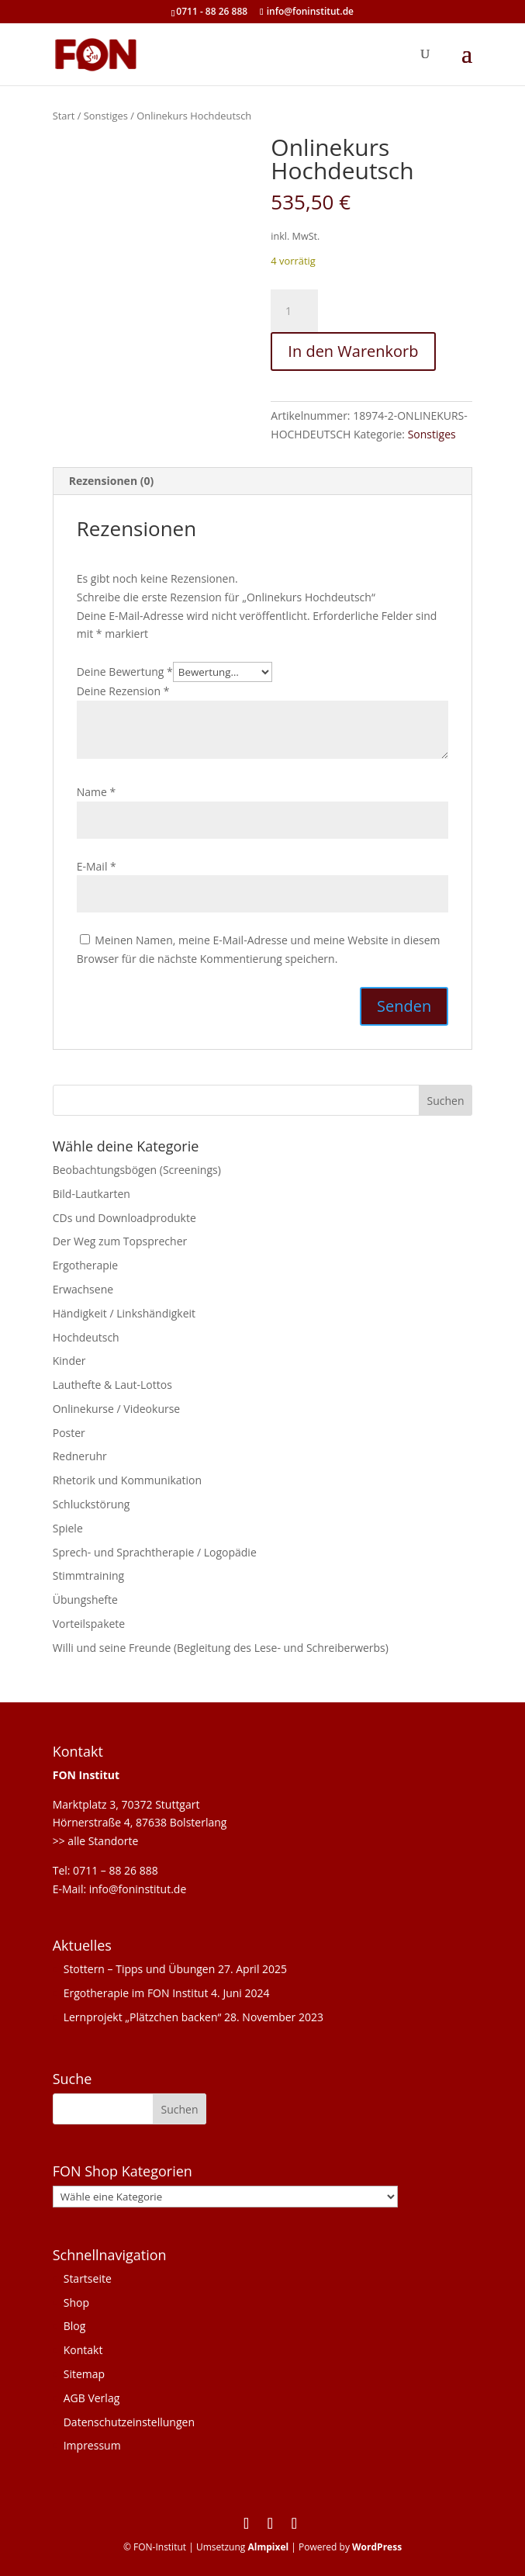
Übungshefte (85, 1599)
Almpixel (267, 2546)
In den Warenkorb (353, 351)
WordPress (377, 2546)
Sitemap (84, 2374)
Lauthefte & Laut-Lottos (112, 1384)
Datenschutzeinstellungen (129, 2422)
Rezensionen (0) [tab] (111, 480)
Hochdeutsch (86, 1337)
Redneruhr (80, 1456)
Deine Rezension (123, 691)
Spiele (68, 1528)
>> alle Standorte (96, 1840)
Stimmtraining (88, 1575)
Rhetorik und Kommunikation (127, 1480)
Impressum (92, 2445)
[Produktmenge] (294, 311)
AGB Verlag (92, 2398)
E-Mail (96, 866)
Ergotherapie (85, 1265)
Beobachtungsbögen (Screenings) (137, 1169)
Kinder (69, 1360)
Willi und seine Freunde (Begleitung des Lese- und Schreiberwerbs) (221, 1647)
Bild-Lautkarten (91, 1193)
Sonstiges (106, 116)
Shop (76, 2302)
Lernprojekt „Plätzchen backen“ (143, 2017)
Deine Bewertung (125, 671)
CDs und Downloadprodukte (124, 1217)
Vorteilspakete (89, 1623)
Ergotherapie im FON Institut (136, 1993)
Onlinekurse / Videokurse (117, 1408)
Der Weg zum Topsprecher (120, 1241)
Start (64, 116)
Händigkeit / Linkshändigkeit (124, 1313)
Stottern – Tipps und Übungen (140, 1968)
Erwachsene (83, 1289)
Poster (69, 1432)
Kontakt (83, 2349)
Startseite (88, 2278)
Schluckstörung (91, 1504)
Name (96, 791)
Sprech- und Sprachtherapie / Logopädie (155, 1552)
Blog (75, 2325)
